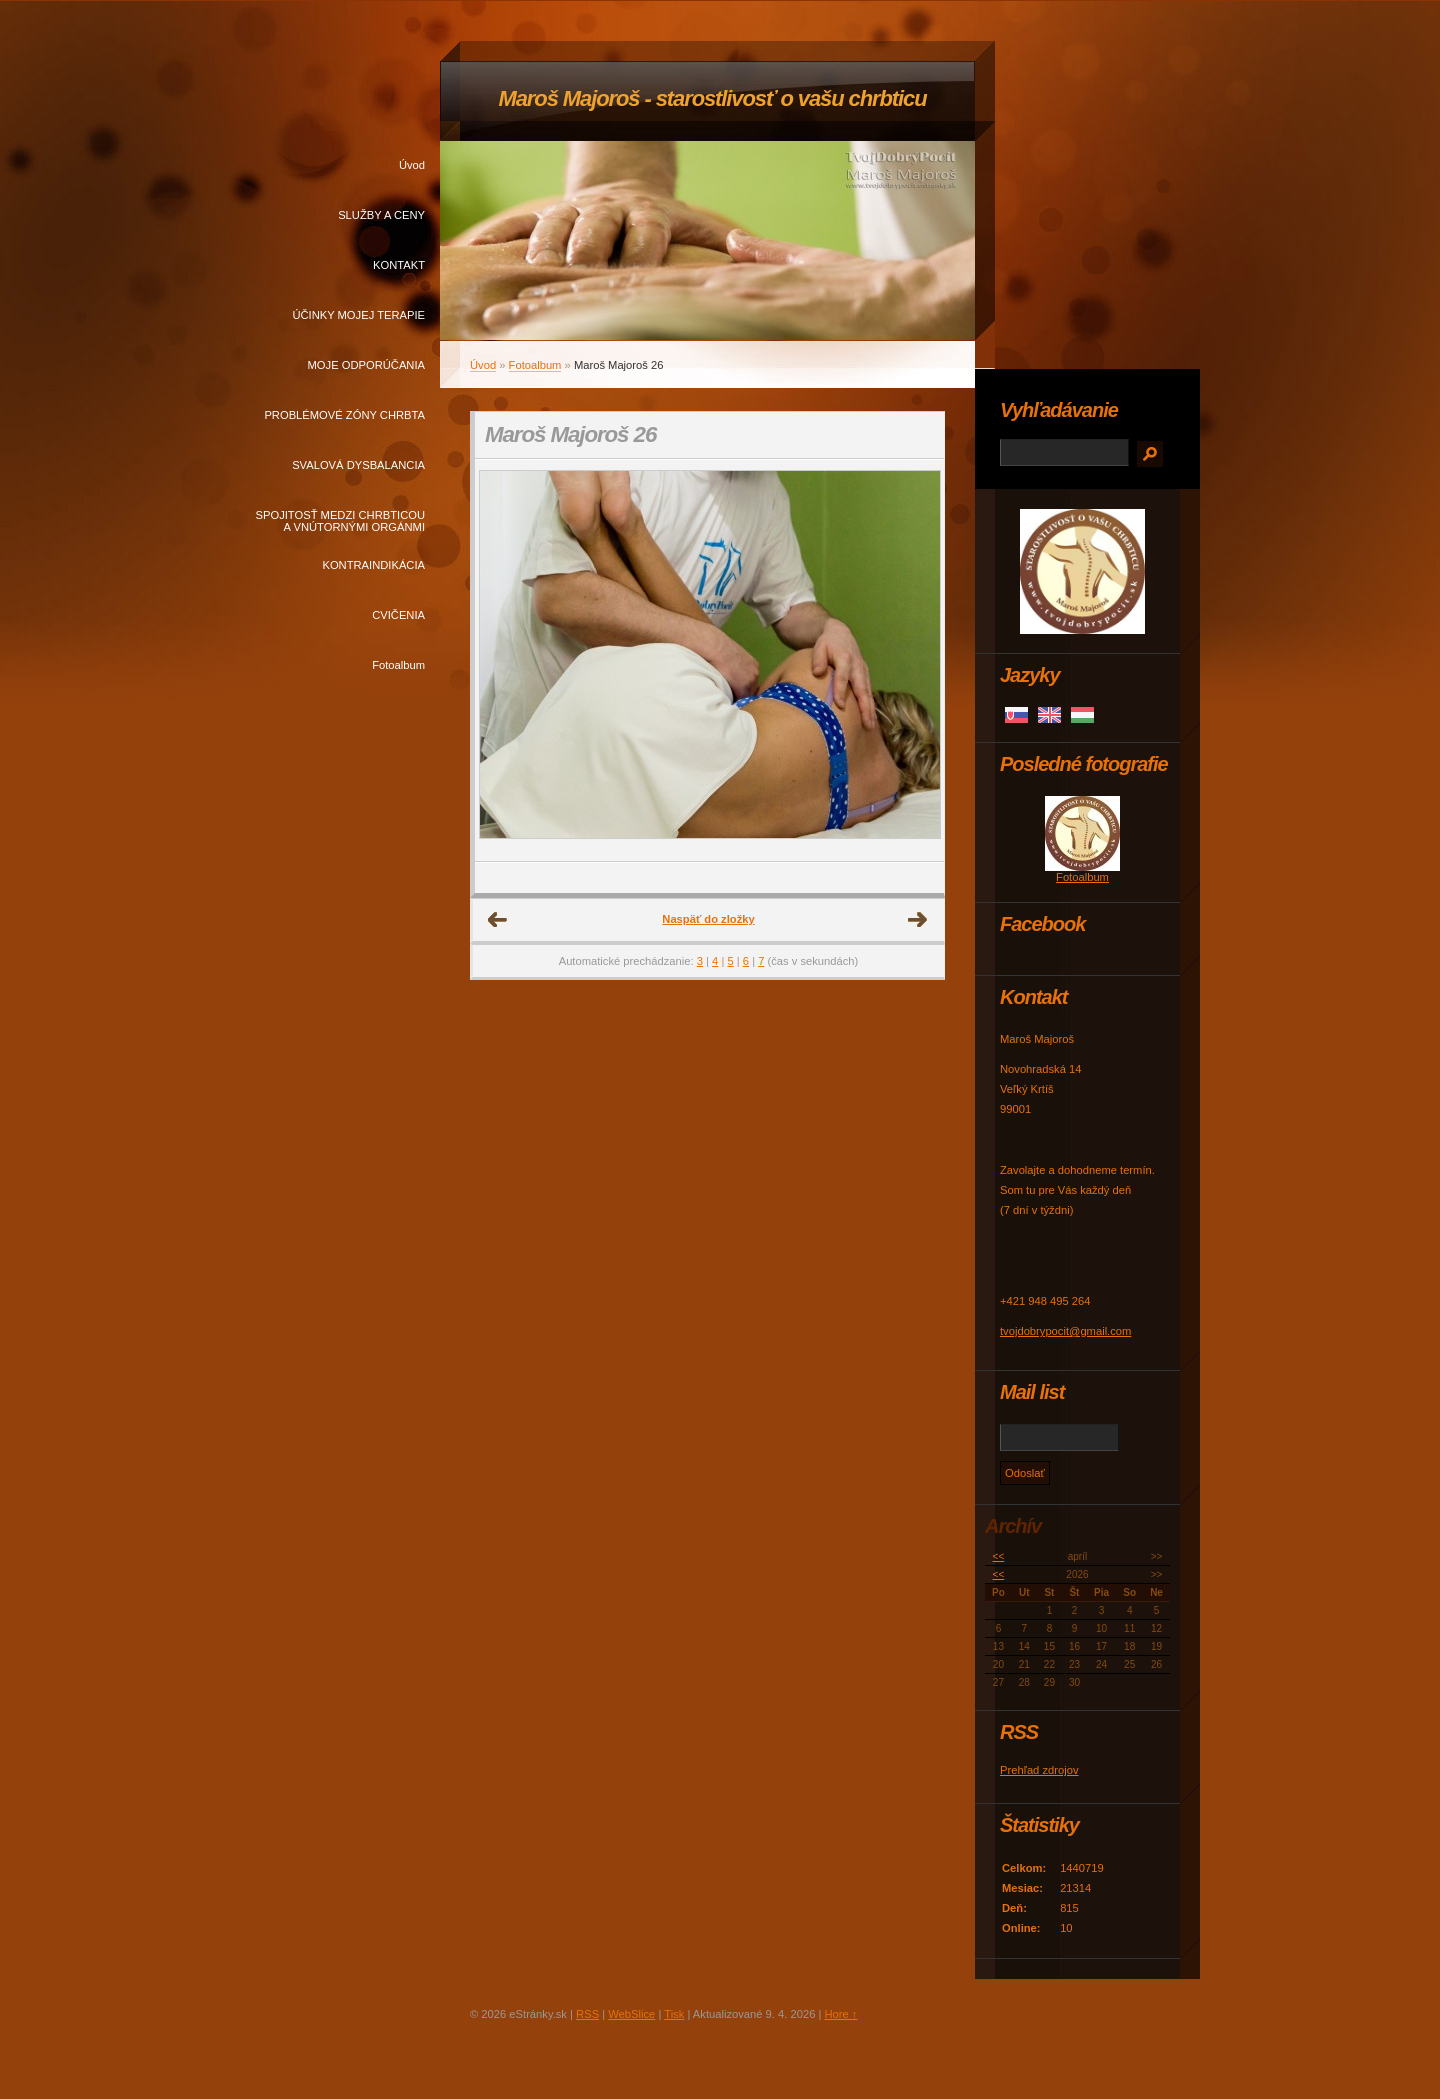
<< (999, 1556)
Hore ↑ (840, 2014)
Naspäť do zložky (708, 919)
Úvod (412, 165)
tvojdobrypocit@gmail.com (1065, 1331)
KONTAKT (399, 265)
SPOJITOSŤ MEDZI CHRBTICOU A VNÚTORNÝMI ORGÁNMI (340, 521)
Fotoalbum (398, 665)
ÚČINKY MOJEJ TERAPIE (358, 315)
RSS (587, 2014)
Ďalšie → (918, 920)
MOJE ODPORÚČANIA (366, 365)
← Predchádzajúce (498, 920)
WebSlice (631, 2014)
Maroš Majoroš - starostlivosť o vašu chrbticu (712, 98)
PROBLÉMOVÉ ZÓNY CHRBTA (344, 415)
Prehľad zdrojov (1039, 1770)
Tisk (674, 2014)
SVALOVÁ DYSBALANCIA (358, 465)
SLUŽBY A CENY (381, 215)
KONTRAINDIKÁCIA (373, 565)
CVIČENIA (398, 615)
